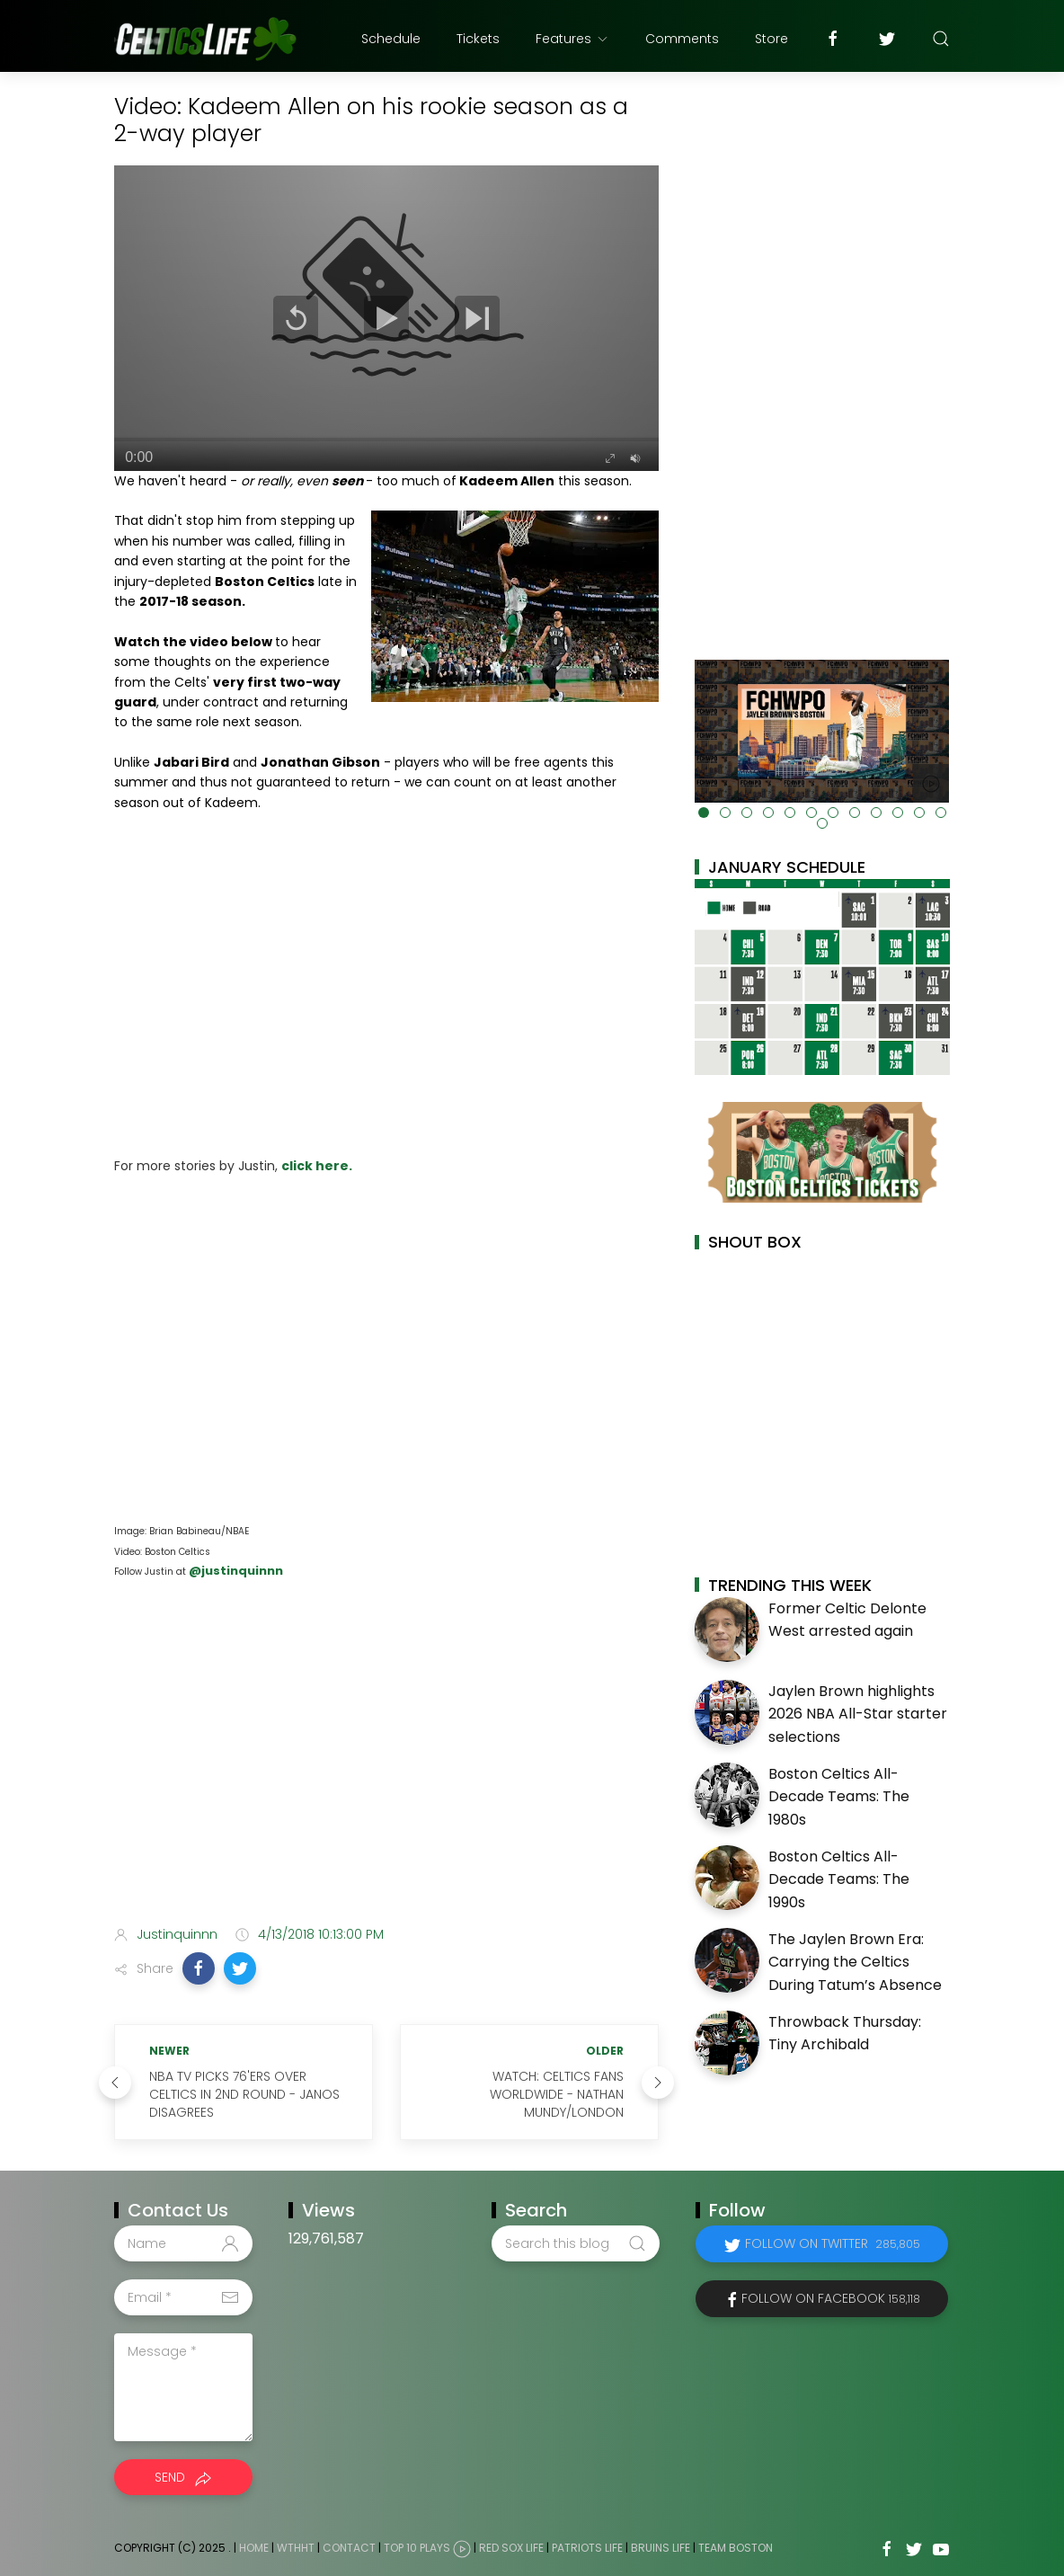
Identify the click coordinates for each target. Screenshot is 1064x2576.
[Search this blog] (575, 2243)
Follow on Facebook (830, 2298)
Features (572, 39)
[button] (198, 1968)
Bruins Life (660, 2548)
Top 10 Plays (417, 2548)
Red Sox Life (511, 2548)
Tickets (478, 39)
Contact (349, 2548)
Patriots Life (587, 2548)
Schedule (391, 39)
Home (254, 2548)
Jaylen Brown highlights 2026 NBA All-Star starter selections (857, 1714)
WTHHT (296, 2548)
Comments (682, 39)
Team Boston (735, 2548)
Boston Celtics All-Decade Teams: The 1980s (838, 1796)
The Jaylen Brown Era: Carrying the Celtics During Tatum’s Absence (855, 1962)
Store (771, 39)
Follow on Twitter (832, 2243)
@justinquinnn (234, 1570)
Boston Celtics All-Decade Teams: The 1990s (838, 1879)
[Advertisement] (386, 1770)
